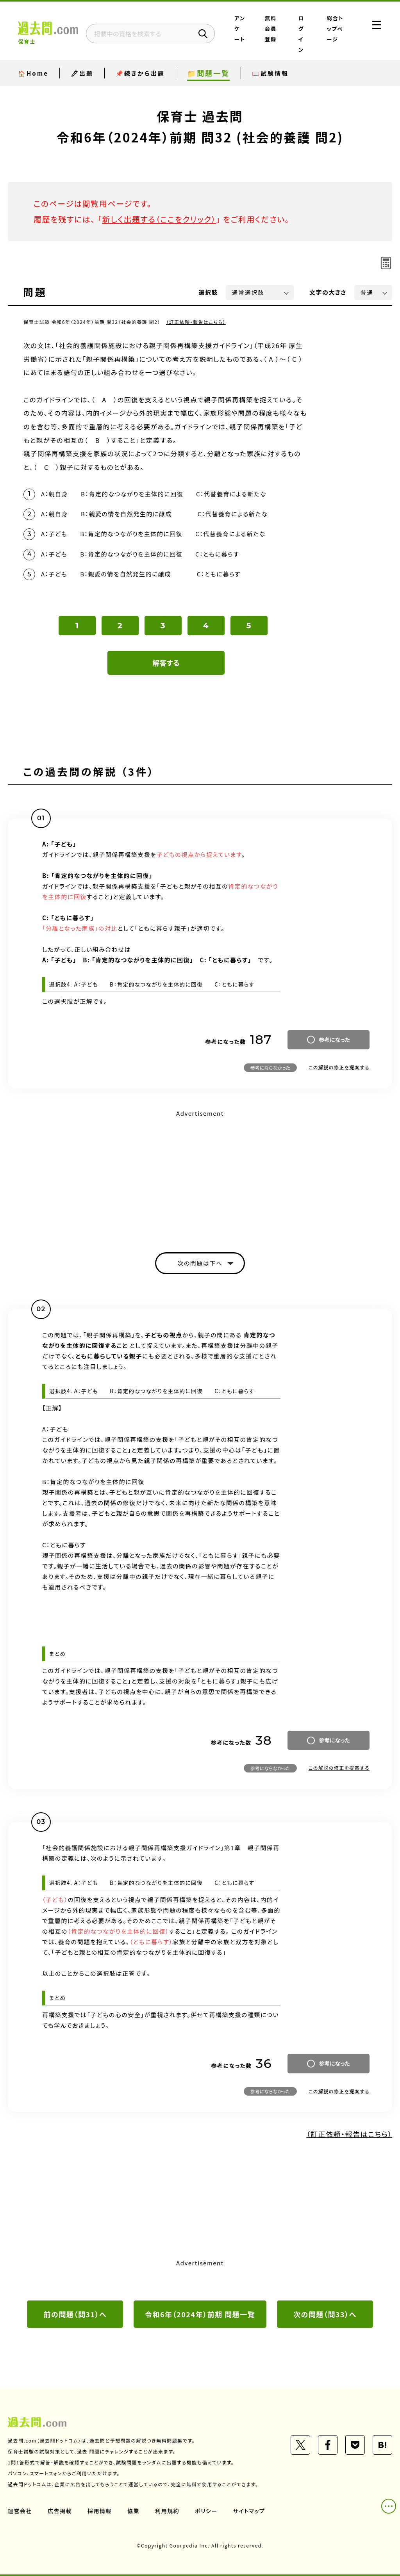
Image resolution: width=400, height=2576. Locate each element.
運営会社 (20, 2511)
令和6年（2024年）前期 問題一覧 (200, 2314)
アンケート (239, 28)
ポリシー (206, 2511)
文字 (327, 292)
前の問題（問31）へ (75, 2314)
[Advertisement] (200, 1174)
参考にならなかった (270, 1067)
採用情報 (100, 2511)
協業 (133, 2511)
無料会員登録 (271, 28)
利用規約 (167, 2511)
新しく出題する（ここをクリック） (159, 219)
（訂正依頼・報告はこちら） (196, 321)
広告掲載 (60, 2511)
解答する (166, 663)
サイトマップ (249, 2511)
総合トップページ (335, 28)
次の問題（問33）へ (325, 2314)
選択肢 (208, 292)
